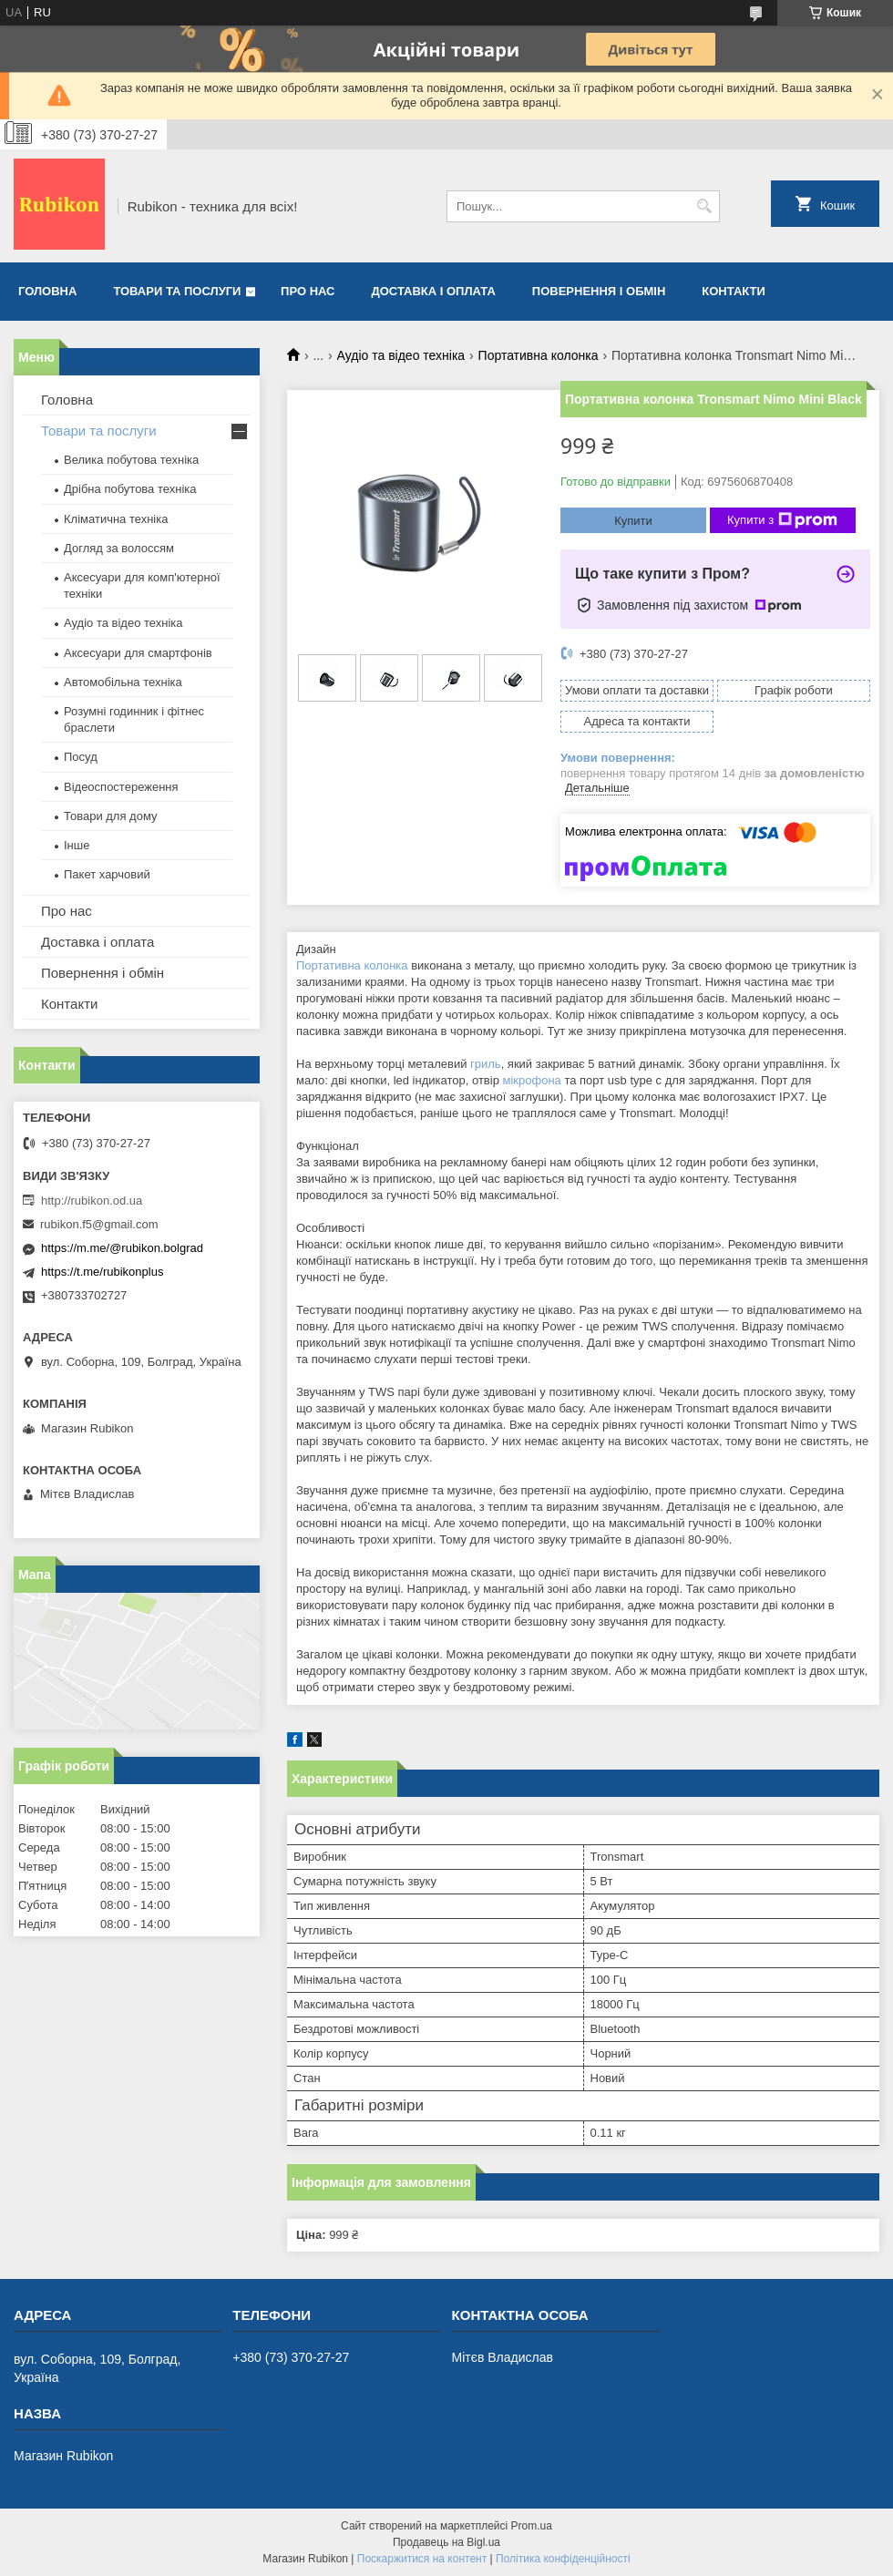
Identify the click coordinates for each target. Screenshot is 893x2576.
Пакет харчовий (107, 874)
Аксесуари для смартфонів (138, 653)
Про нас (307, 291)
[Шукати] (704, 206)
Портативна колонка (538, 355)
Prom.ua (531, 2526)
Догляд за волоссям (119, 548)
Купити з (782, 520)
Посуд (81, 757)
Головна (47, 291)
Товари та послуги (177, 291)
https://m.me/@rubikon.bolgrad (122, 1248)
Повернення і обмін (599, 291)
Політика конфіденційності (563, 2558)
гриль (485, 1064)
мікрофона (531, 1080)
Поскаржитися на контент (422, 2558)
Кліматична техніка (116, 519)
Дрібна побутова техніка (130, 489)
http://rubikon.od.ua (91, 1200)
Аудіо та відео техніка (401, 355)
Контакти (733, 291)
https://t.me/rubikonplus (102, 1271)
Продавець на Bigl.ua (446, 2542)
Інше (76, 845)
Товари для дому (110, 816)
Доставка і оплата (434, 291)
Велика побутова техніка (131, 460)
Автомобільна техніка (123, 682)
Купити (633, 521)
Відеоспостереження (121, 787)
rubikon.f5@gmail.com (99, 1224)
